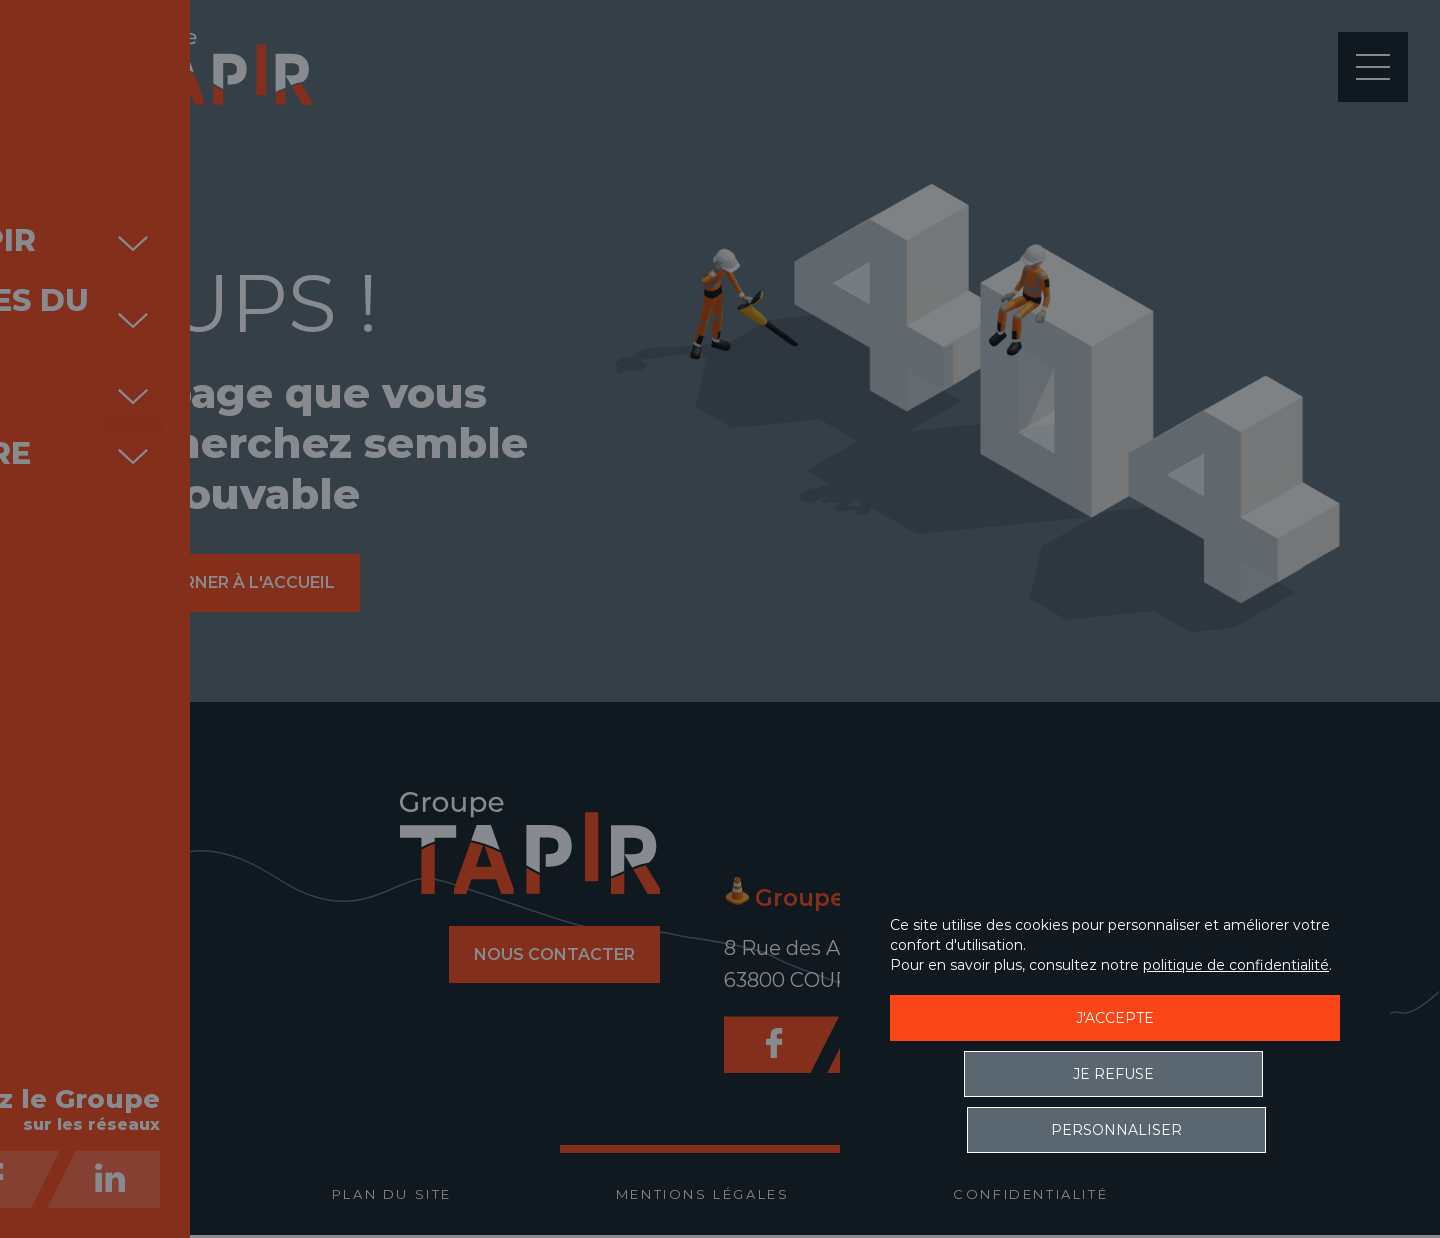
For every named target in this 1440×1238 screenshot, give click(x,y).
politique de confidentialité (1236, 1021)
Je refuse (1000, 1130)
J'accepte (1115, 1074)
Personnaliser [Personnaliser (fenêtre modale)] (1230, 1130)
